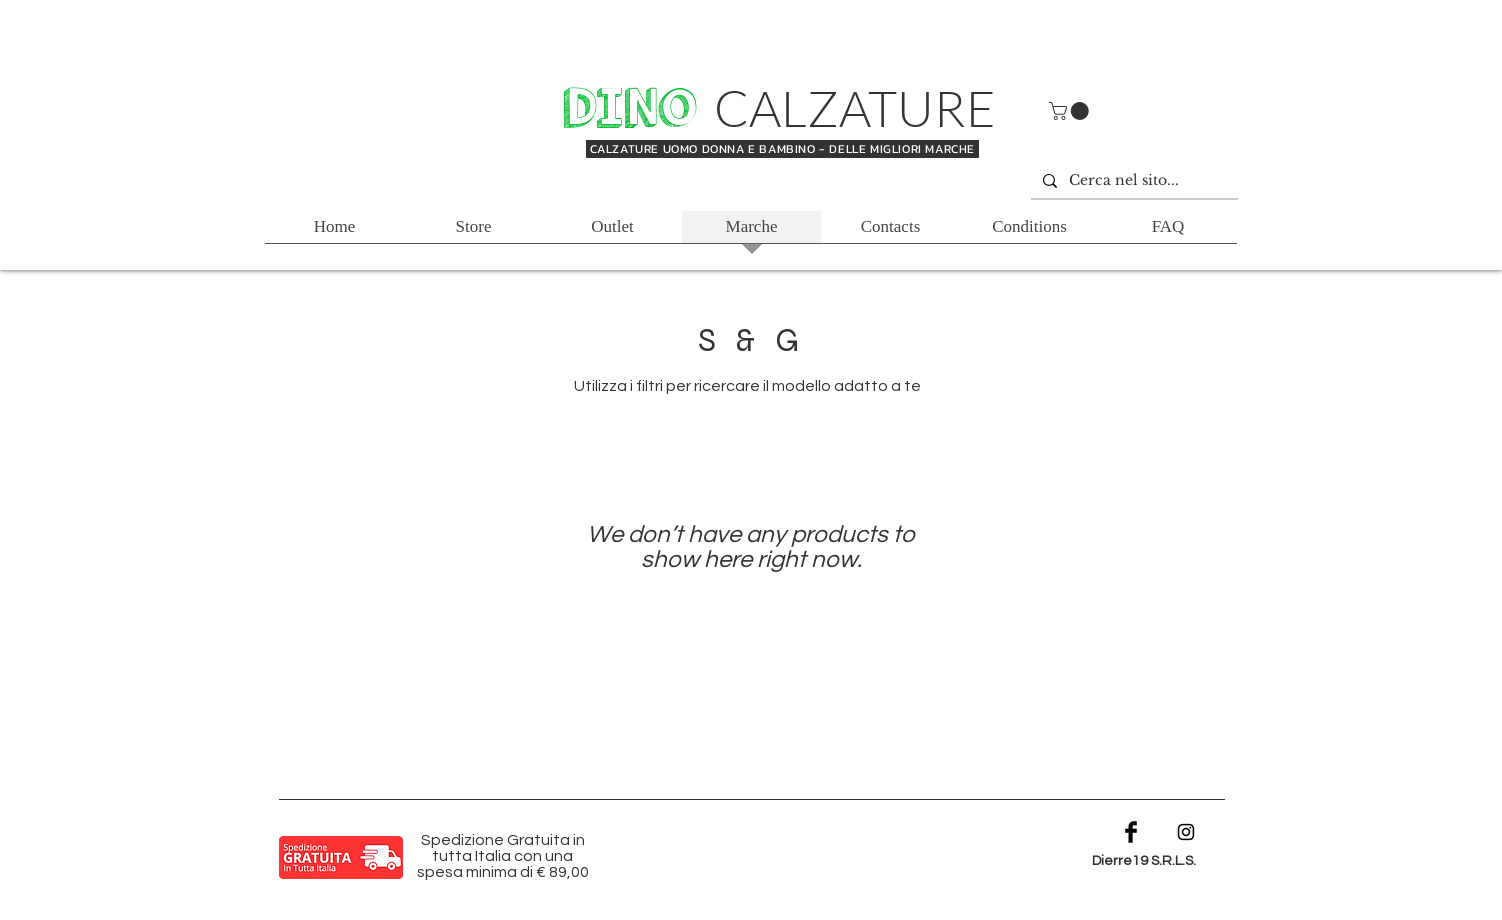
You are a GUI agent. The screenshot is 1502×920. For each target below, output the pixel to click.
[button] (1071, 111)
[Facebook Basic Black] (1131, 832)
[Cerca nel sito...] (1132, 181)
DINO (636, 109)
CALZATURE (855, 107)
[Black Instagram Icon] (1186, 832)
